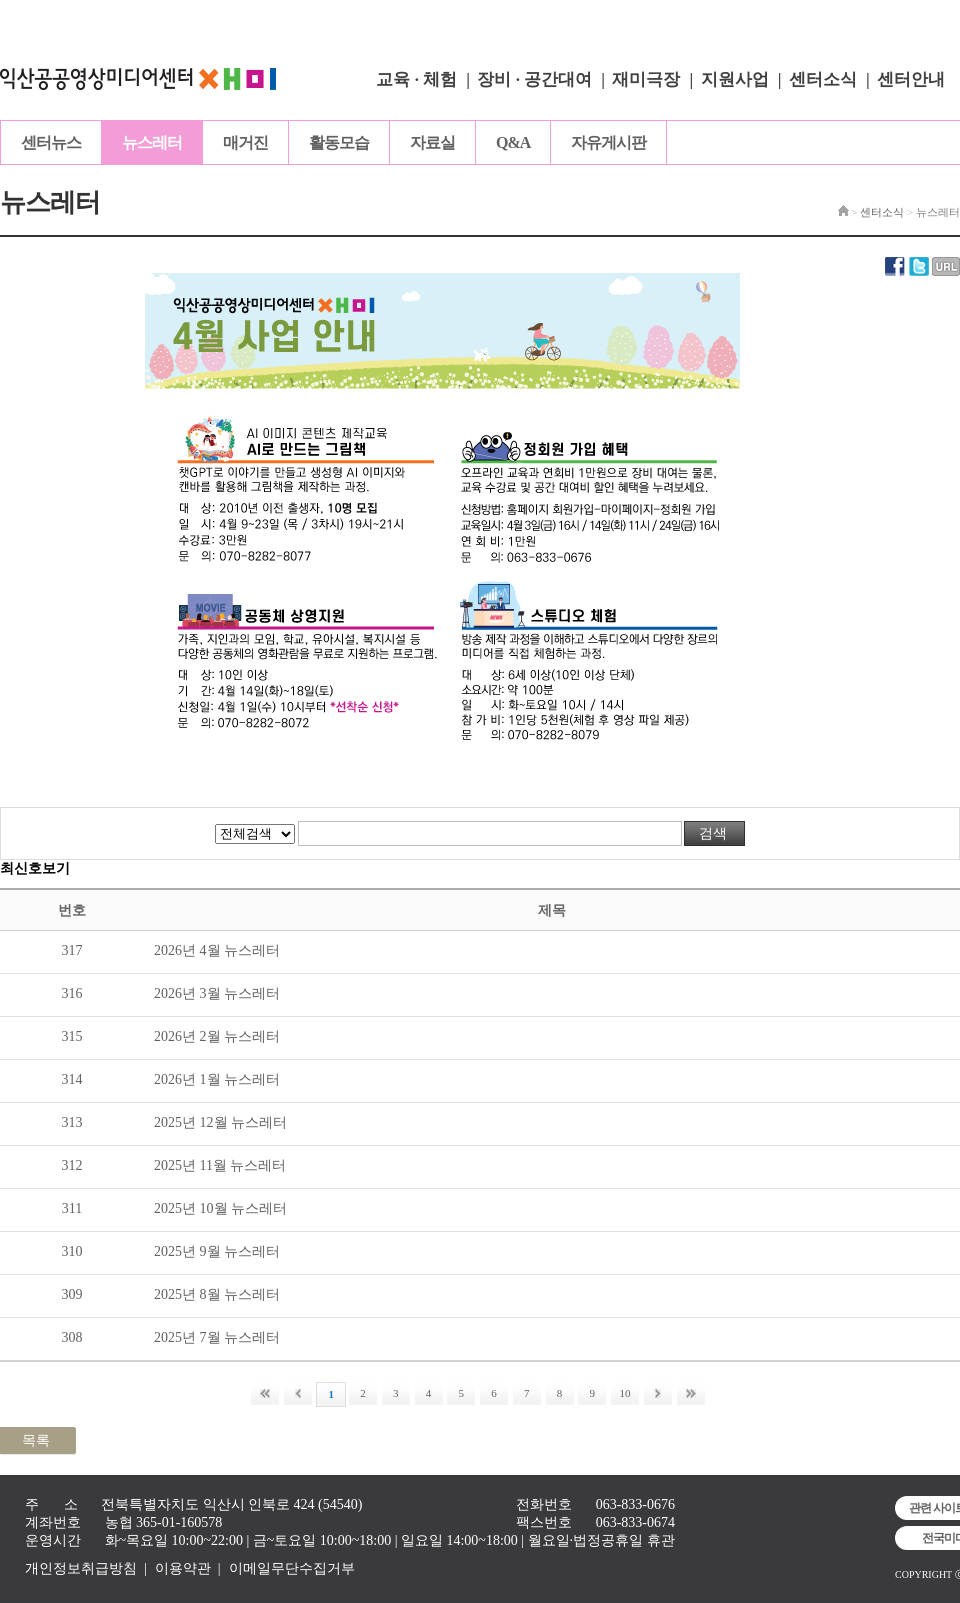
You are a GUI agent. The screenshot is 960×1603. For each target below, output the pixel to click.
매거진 (245, 142)
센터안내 (911, 79)
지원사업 (735, 79)
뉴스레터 (152, 142)
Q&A (513, 142)
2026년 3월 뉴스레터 (217, 993)
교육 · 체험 (416, 79)
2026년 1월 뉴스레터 (217, 1079)
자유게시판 (608, 142)
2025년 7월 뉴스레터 (217, 1337)
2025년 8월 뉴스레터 (217, 1294)
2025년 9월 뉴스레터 (217, 1251)
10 (625, 1393)
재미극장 (646, 79)
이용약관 (183, 1568)
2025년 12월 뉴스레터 (220, 1122)
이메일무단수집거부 (292, 1568)
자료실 (432, 142)
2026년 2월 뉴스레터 (217, 1036)
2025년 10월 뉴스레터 (220, 1208)
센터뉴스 (51, 142)
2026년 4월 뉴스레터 (217, 950)
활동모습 (339, 142)
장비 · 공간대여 (534, 79)
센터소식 (823, 79)
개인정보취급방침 (81, 1568)
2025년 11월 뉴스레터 (220, 1165)
